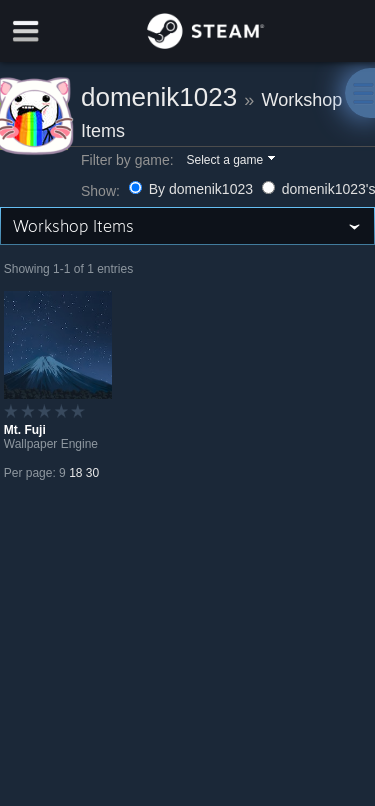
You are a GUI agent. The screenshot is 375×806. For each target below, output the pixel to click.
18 (75, 473)
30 (92, 473)
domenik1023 (159, 97)
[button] (229, 161)
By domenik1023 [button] (193, 189)
